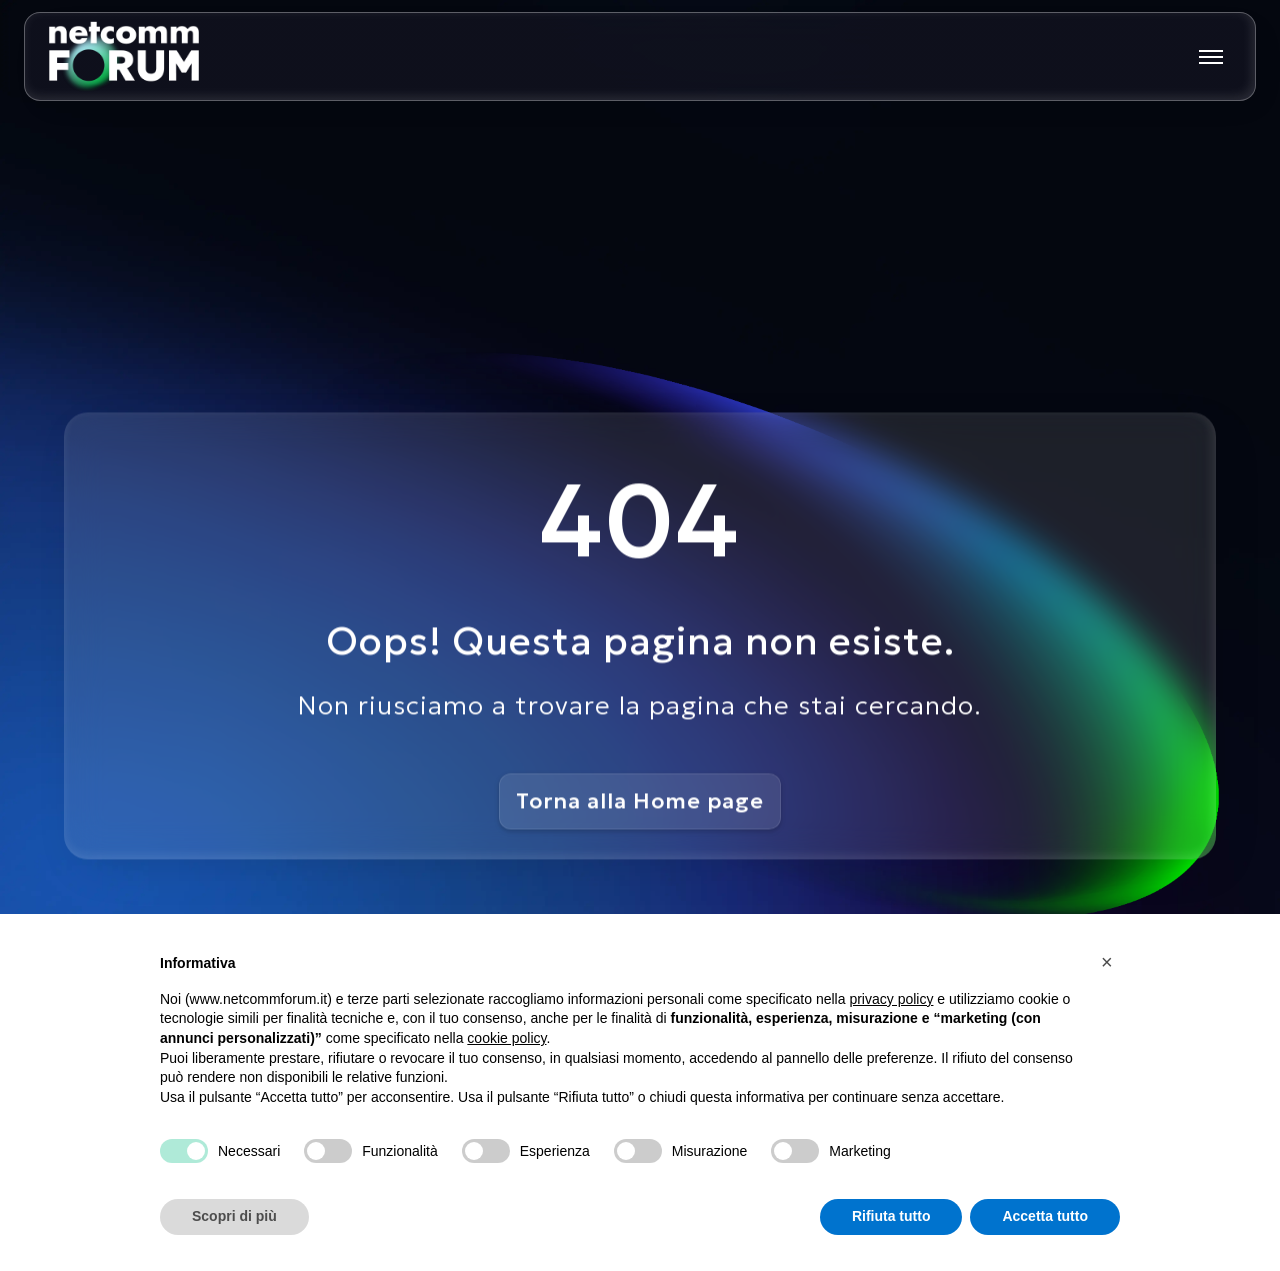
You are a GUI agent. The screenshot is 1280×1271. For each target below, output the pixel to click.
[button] (1110, 962)
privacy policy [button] (891, 999)
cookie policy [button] (506, 1038)
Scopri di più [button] (234, 1216)
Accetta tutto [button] (1045, 1216)
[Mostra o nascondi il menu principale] (1211, 57)
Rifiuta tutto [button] (891, 1216)
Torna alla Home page (640, 800)
